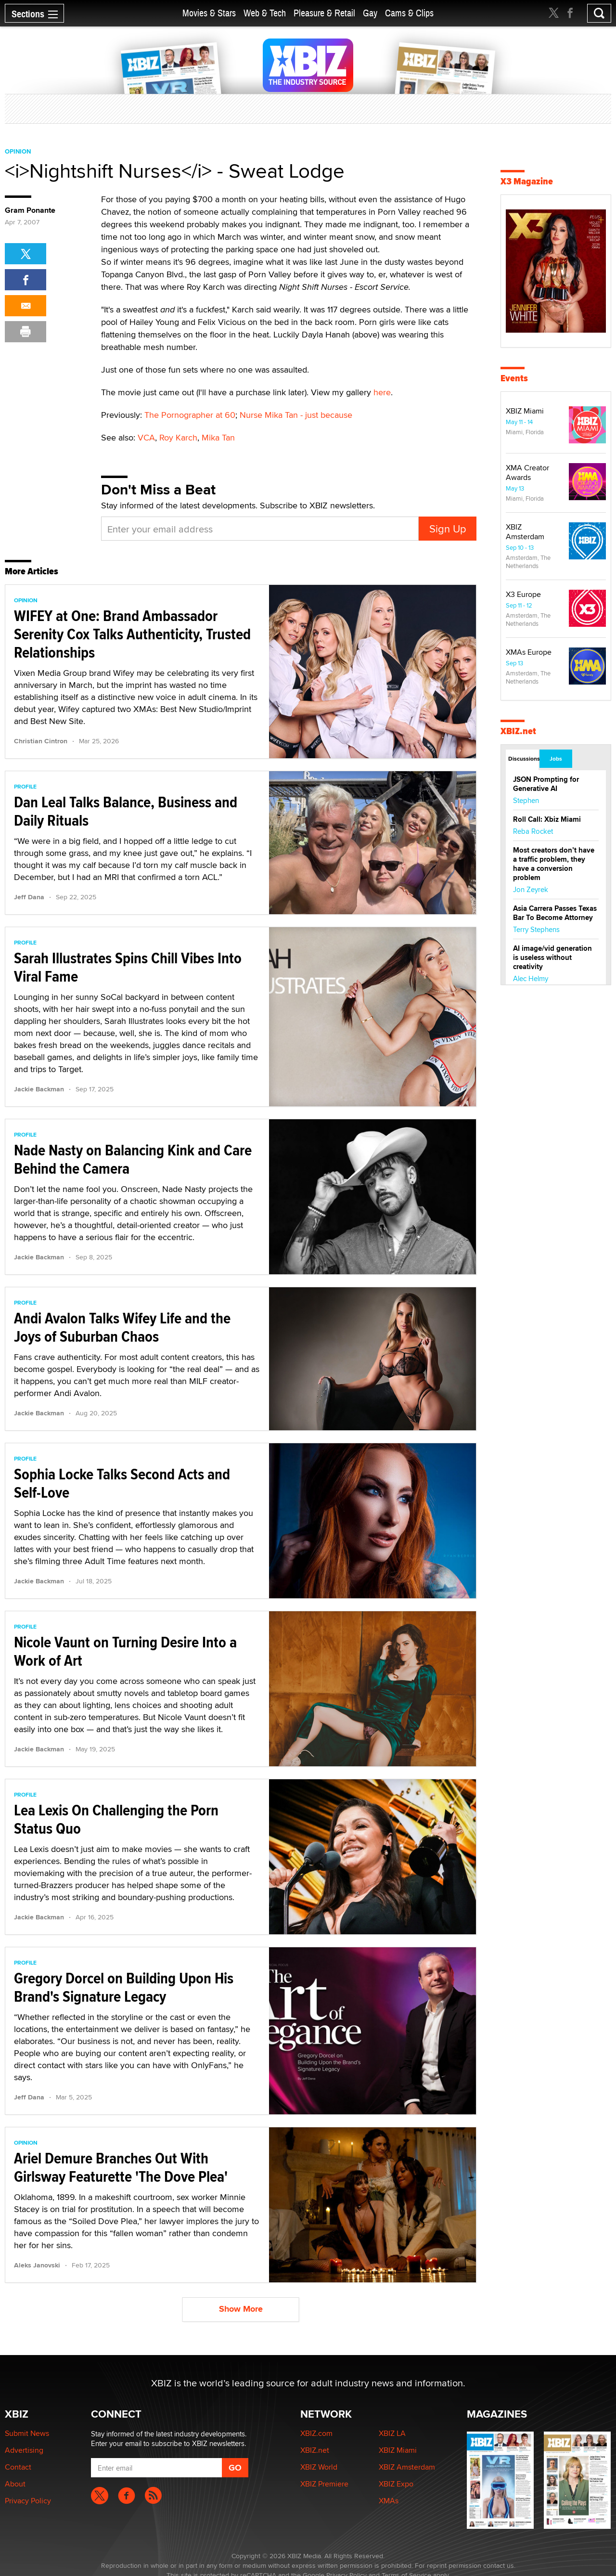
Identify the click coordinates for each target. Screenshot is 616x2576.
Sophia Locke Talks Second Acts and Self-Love (122, 1483)
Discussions (523, 758)
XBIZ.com (316, 2433)
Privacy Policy (28, 2500)
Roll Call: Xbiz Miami (547, 819)
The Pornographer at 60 (189, 415)
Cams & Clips (409, 13)
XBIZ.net (518, 731)
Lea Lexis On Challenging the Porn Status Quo (116, 1819)
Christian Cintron (40, 741)
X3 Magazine (526, 181)
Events (514, 378)
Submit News (27, 2433)
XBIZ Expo (396, 2483)
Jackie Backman (39, 1089)
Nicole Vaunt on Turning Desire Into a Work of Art (125, 1651)
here (382, 392)
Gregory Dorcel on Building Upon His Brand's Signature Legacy (123, 1987)
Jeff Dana (29, 897)
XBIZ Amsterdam (525, 531)
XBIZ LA (392, 2433)
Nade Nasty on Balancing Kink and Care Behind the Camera (133, 1159)
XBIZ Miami (525, 410)
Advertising (24, 2450)
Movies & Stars (209, 13)
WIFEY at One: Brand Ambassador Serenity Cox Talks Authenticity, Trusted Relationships (132, 634)
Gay (370, 13)
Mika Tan (218, 437)
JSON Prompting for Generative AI (546, 784)
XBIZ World (318, 2466)
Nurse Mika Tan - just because (296, 415)
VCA (146, 437)
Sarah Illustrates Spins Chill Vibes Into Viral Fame (128, 967)
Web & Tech (265, 13)
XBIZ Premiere (324, 2483)
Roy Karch (178, 437)
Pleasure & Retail (324, 13)
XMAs (388, 2500)
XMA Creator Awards (527, 472)
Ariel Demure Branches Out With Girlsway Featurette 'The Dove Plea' (121, 2167)
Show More (241, 2309)
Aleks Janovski (37, 2265)
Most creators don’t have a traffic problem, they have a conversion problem (553, 864)
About (15, 2483)
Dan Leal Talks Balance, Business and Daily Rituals (125, 811)
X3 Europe (523, 594)
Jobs (556, 758)
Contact (18, 2466)
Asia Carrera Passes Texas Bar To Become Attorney (555, 913)
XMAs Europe (529, 652)
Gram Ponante (30, 210)
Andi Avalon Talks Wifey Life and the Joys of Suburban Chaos (122, 1327)
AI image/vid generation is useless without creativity (552, 957)
